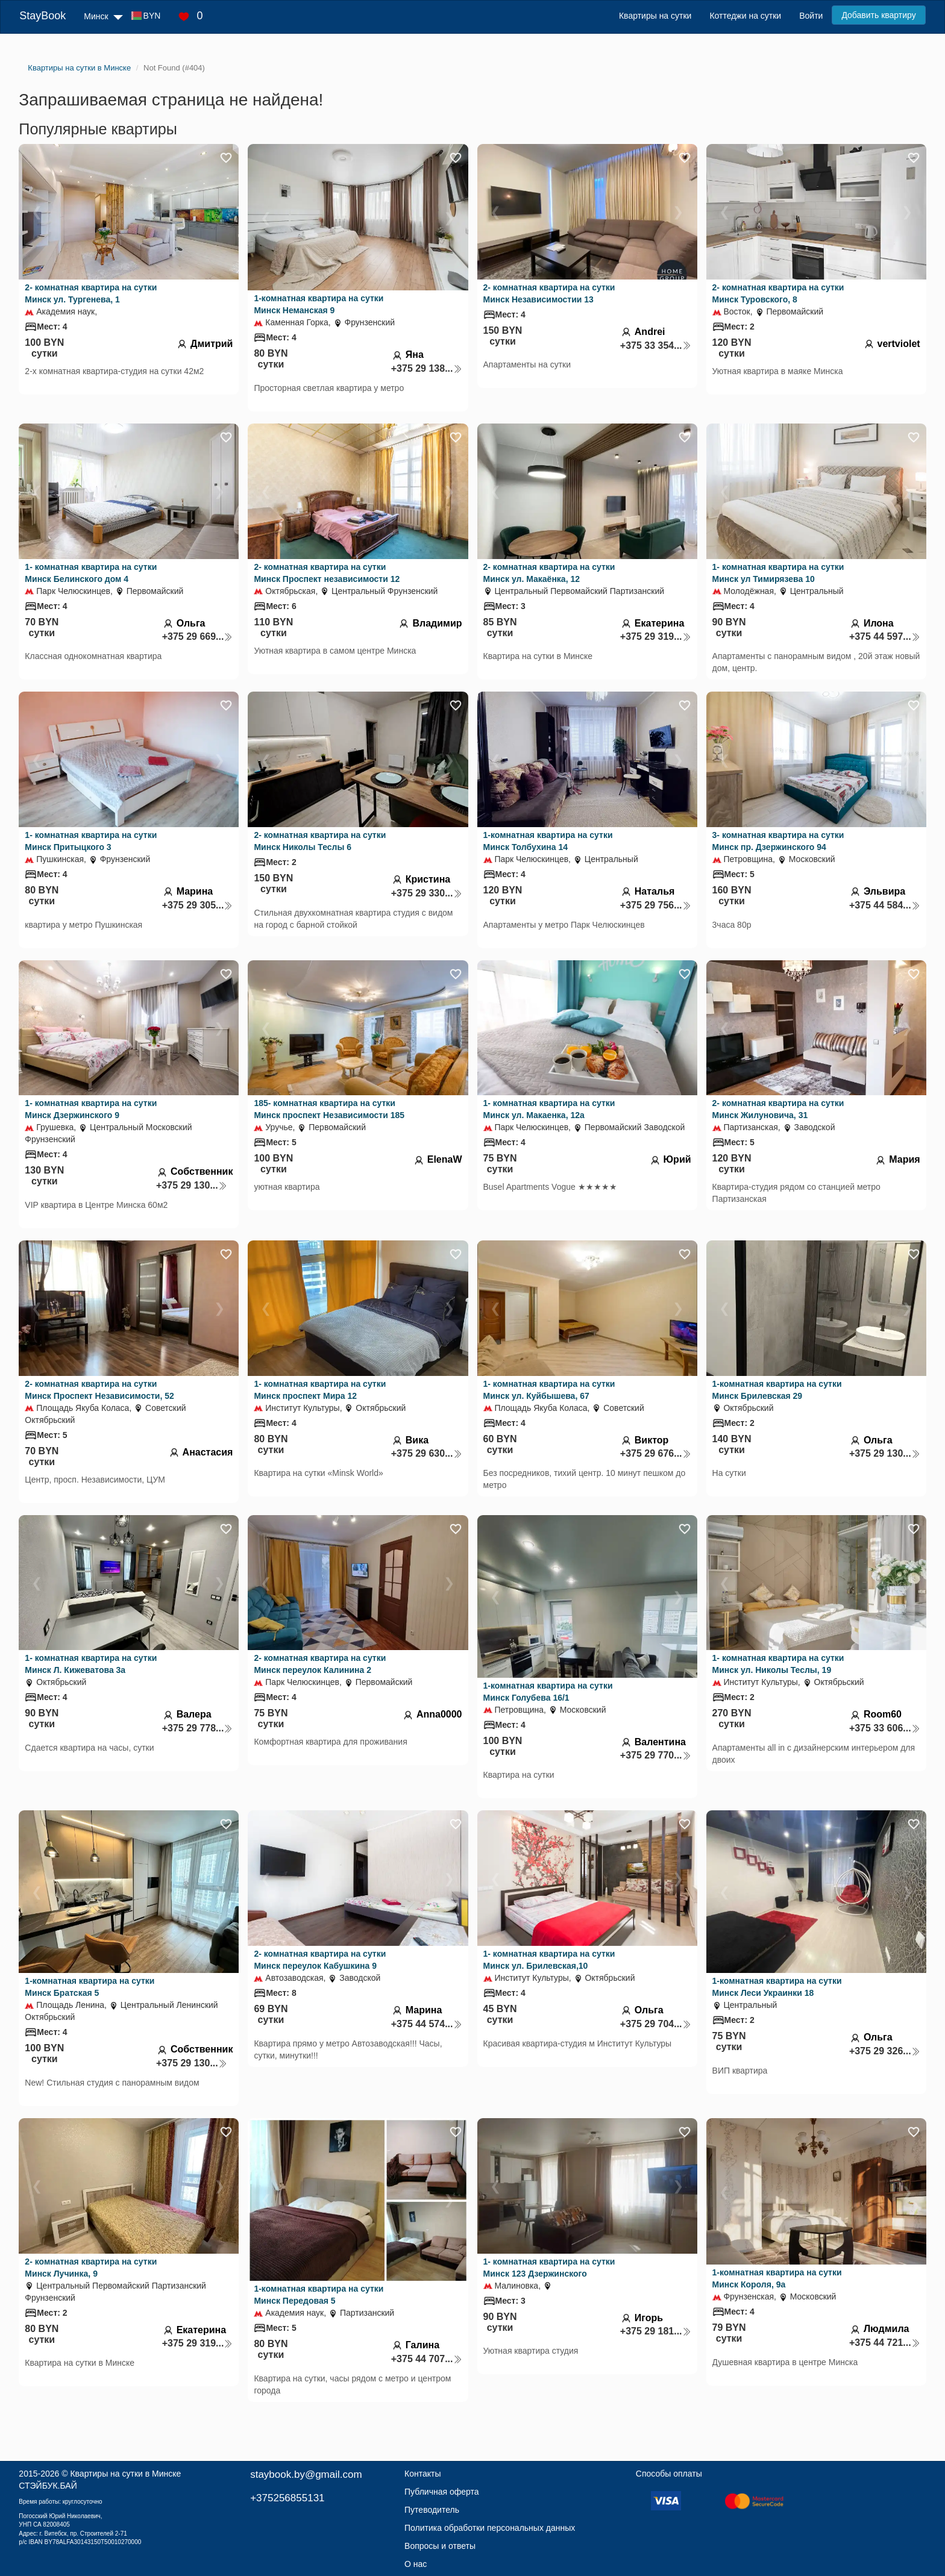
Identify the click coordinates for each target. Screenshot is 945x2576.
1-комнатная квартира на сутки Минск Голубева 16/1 (548, 1691)
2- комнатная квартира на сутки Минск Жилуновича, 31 (778, 1109)
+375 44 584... (884, 905)
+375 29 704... (655, 2024)
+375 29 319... (655, 636)
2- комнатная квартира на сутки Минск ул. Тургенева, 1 (91, 293)
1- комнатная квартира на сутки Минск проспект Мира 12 (320, 1390)
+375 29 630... (426, 1453)
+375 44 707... (426, 2359)
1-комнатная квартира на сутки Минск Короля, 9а (777, 2278)
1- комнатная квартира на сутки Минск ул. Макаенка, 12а (549, 1109)
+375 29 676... (655, 1453)
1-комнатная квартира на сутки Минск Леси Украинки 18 (777, 1987)
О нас (415, 2564)
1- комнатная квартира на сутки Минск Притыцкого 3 (91, 841)
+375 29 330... (426, 893)
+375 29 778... (197, 1728)
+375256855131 (287, 2498)
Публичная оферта (441, 2491)
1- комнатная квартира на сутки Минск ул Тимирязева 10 (778, 573)
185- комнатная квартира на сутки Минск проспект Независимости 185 (329, 1109)
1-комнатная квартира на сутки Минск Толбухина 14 (548, 841)
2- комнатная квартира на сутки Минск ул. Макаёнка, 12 (549, 573)
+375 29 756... (655, 905)
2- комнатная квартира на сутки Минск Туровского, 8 (778, 293)
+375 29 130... (191, 1185)
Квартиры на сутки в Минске (125, 2473)
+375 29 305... (197, 905)
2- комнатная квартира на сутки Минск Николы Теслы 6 (320, 841)
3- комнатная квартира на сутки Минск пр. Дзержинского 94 (778, 841)
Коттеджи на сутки (745, 15)
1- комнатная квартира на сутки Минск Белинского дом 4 (91, 573)
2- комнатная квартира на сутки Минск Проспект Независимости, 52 (99, 1390)
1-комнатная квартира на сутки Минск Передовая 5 (318, 2295)
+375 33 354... (655, 345)
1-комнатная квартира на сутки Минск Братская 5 (89, 1987)
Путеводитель (431, 2510)
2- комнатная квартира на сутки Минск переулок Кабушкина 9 (320, 1960)
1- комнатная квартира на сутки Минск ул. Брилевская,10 (549, 1960)
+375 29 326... (884, 2051)
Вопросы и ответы (440, 2546)
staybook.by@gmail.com (306, 2474)
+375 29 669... (197, 636)
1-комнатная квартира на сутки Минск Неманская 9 (318, 304)
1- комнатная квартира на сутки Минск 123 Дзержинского (549, 2267)
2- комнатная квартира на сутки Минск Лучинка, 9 (91, 2267)
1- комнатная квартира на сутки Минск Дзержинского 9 (91, 1109)
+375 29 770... (655, 1755)
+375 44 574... (426, 2024)
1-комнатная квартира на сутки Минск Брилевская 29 (777, 1390)
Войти (811, 15)
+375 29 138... (426, 368)
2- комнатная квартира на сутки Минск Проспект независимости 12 (327, 573)
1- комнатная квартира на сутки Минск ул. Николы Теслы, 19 (778, 1664)
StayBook (42, 16)
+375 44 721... (884, 2342)
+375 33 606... (884, 1728)
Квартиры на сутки (655, 15)
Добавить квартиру (878, 15)
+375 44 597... (884, 636)
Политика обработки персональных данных (489, 2528)
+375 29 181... (655, 2331)
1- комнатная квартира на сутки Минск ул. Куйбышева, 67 (549, 1390)
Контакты (422, 2473)
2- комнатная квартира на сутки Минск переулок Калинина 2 (320, 1664)
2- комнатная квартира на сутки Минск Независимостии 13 (549, 293)
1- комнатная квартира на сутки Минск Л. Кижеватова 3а (91, 1664)
